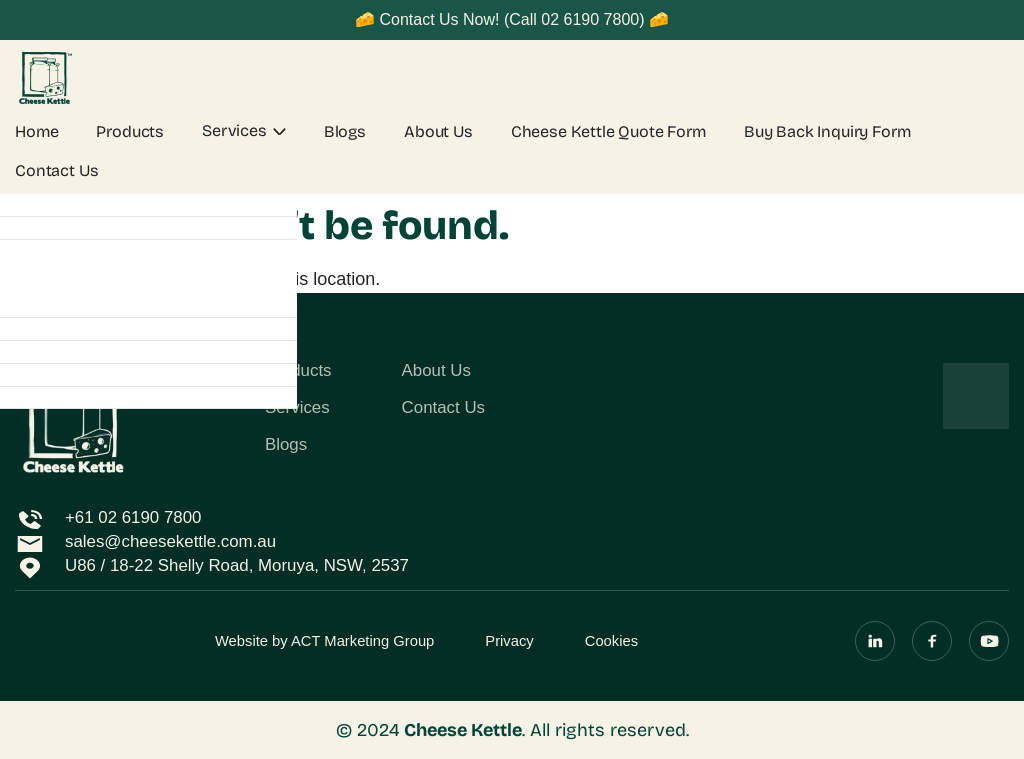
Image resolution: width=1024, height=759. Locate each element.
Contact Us (56, 171)
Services (234, 130)
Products (130, 132)
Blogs (345, 132)
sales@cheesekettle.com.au (170, 541)
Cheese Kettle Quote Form (608, 132)
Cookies (611, 641)
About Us (438, 132)
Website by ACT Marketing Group (324, 641)
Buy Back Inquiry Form (827, 132)
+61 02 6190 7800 (133, 517)
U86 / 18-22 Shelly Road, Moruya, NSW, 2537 (237, 565)
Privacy (509, 641)
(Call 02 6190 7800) (574, 19)
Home (36, 132)
